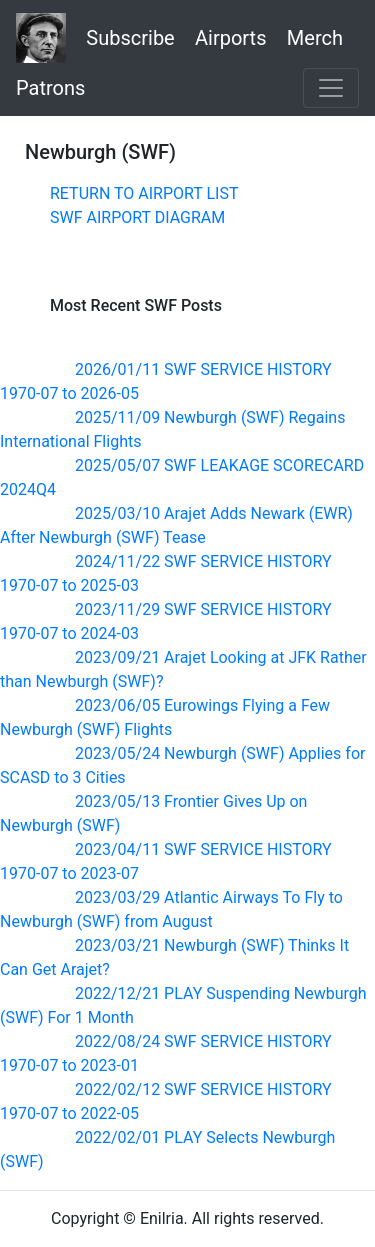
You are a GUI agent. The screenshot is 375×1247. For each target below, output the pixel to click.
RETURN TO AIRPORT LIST (144, 193)
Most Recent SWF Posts (136, 305)
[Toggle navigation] (331, 88)
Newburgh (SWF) (100, 152)
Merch (315, 38)
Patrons (50, 88)
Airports (230, 38)
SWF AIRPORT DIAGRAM (137, 217)
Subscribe (130, 38)
